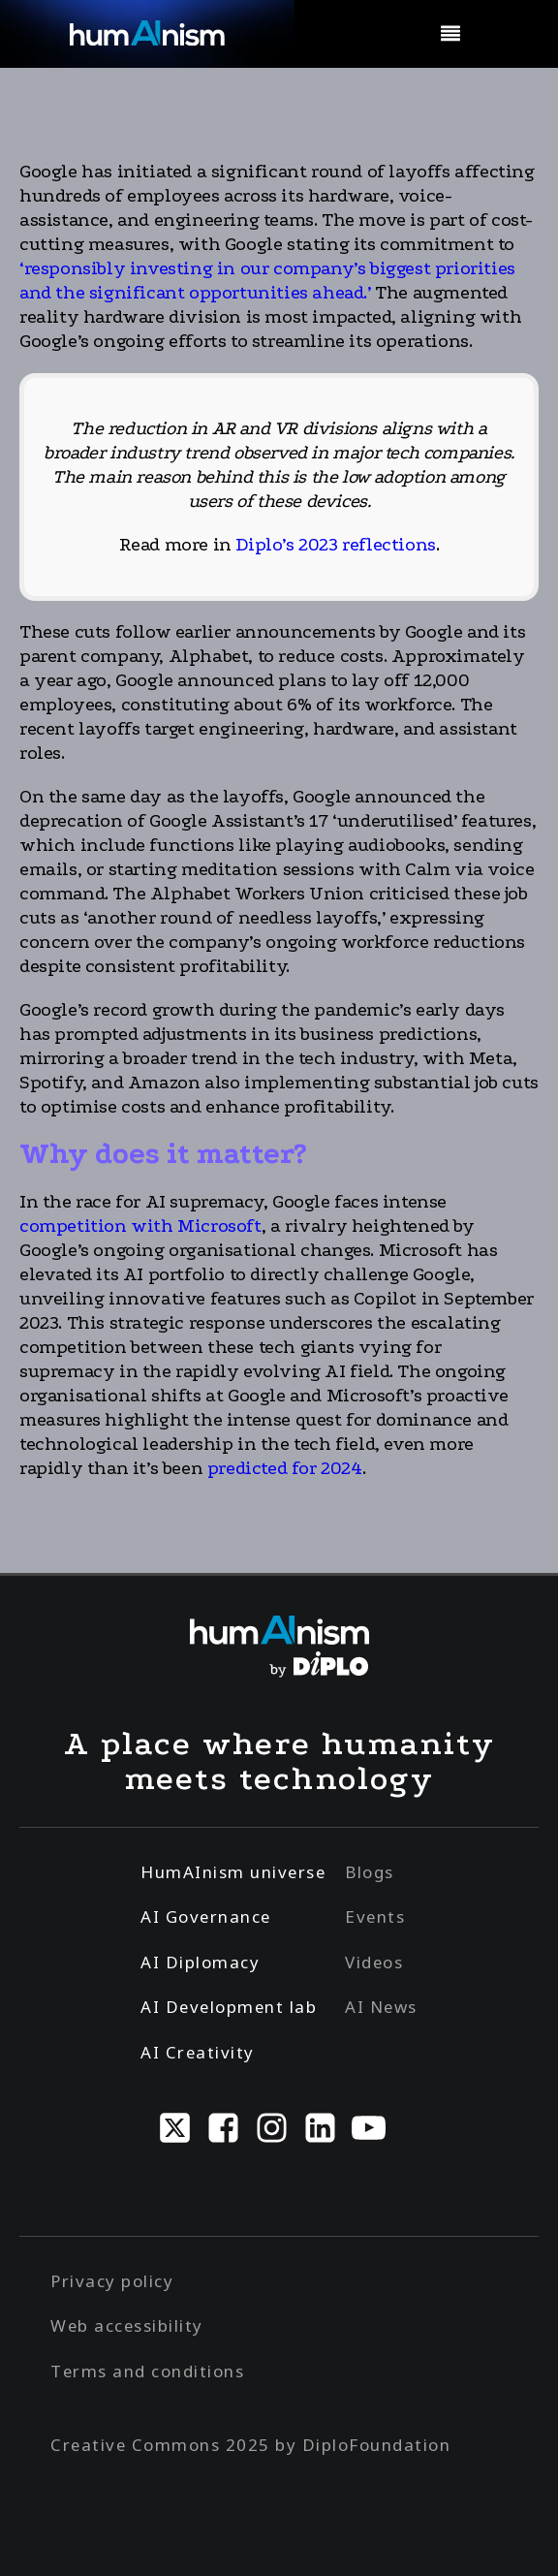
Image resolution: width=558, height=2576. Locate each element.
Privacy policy (111, 2281)
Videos (374, 1962)
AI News (381, 2006)
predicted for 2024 (284, 1468)
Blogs (369, 1872)
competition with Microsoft (140, 1226)
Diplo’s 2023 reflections (335, 544)
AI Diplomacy (200, 1962)
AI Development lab (228, 2006)
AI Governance (205, 1916)
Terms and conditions (147, 2371)
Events (375, 1916)
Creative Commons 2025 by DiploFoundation (250, 2445)
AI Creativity (197, 2052)
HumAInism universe (233, 1872)
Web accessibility (126, 2325)
